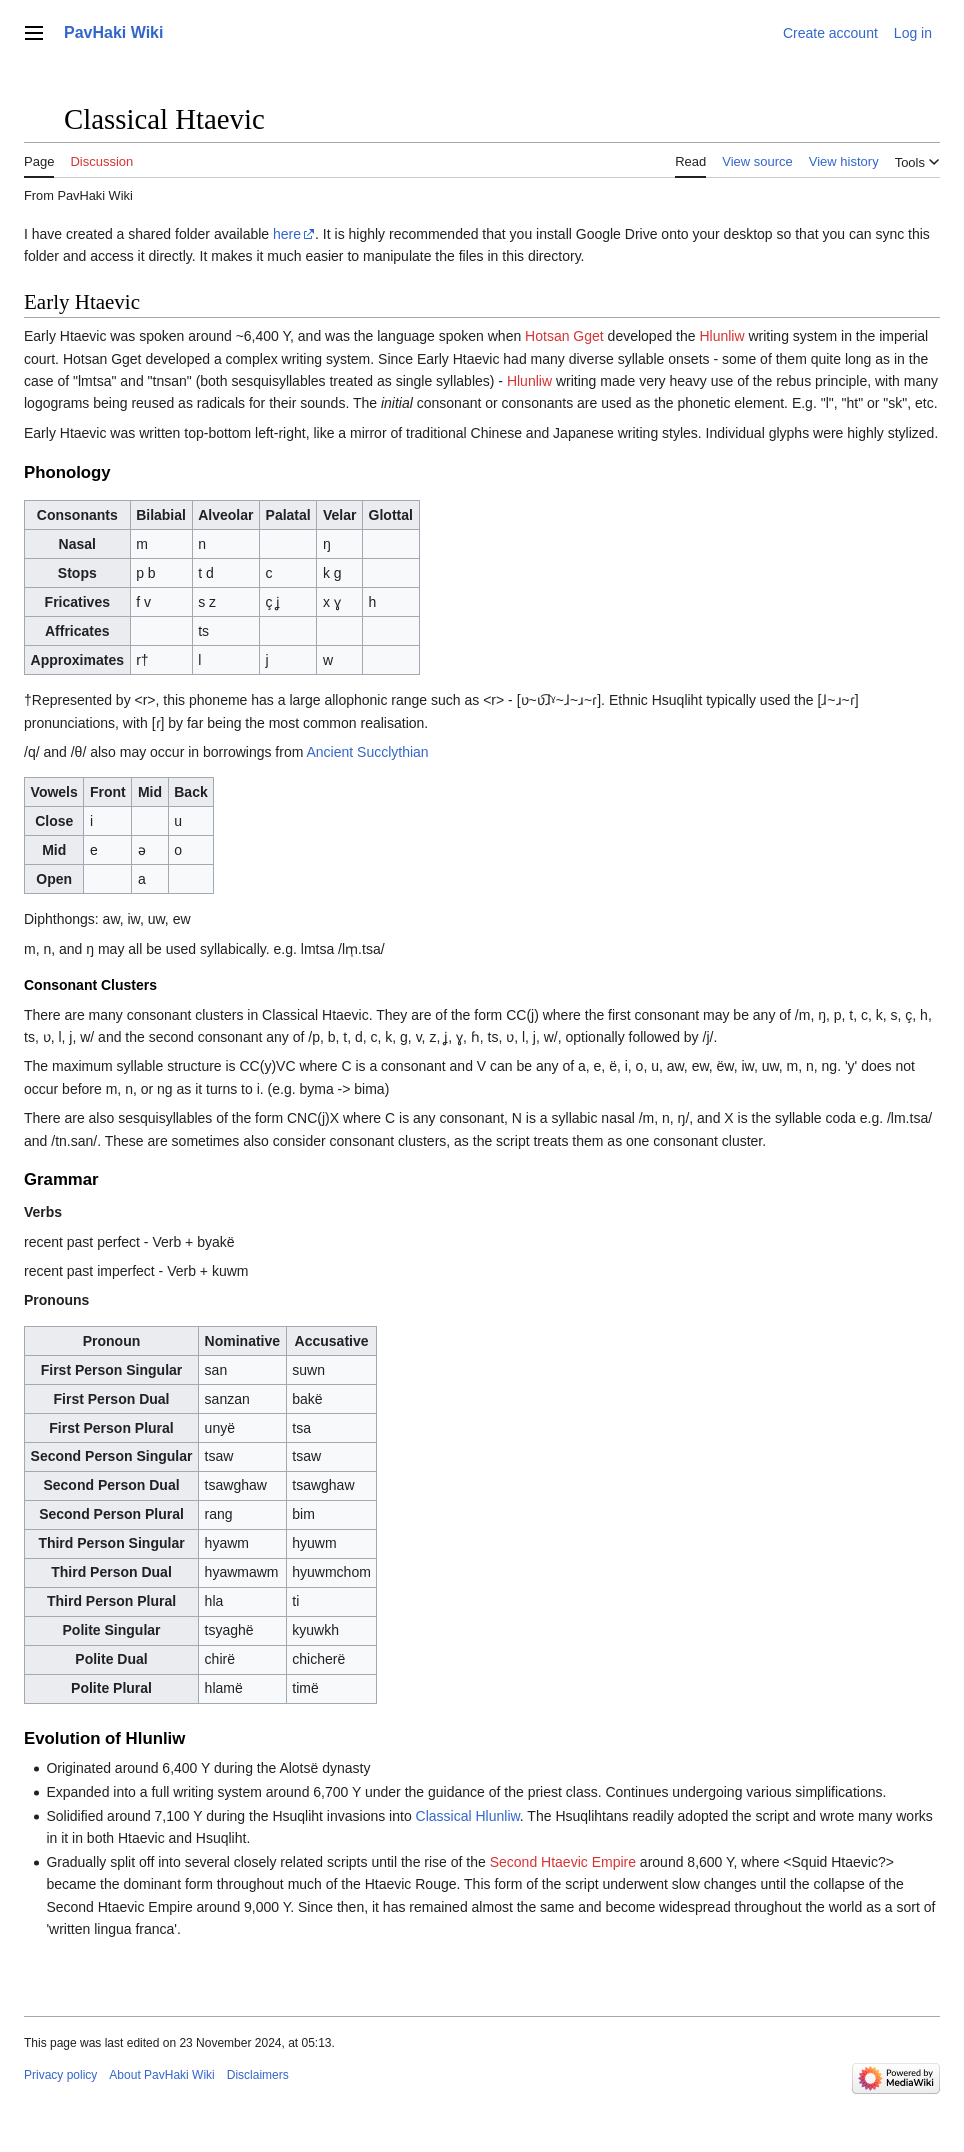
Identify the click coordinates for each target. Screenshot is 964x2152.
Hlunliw (721, 336)
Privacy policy (60, 2075)
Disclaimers (258, 2075)
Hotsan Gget (564, 336)
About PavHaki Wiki (161, 2075)
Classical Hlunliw (468, 1816)
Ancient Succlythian (367, 752)
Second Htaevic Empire (563, 1862)
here (287, 234)
